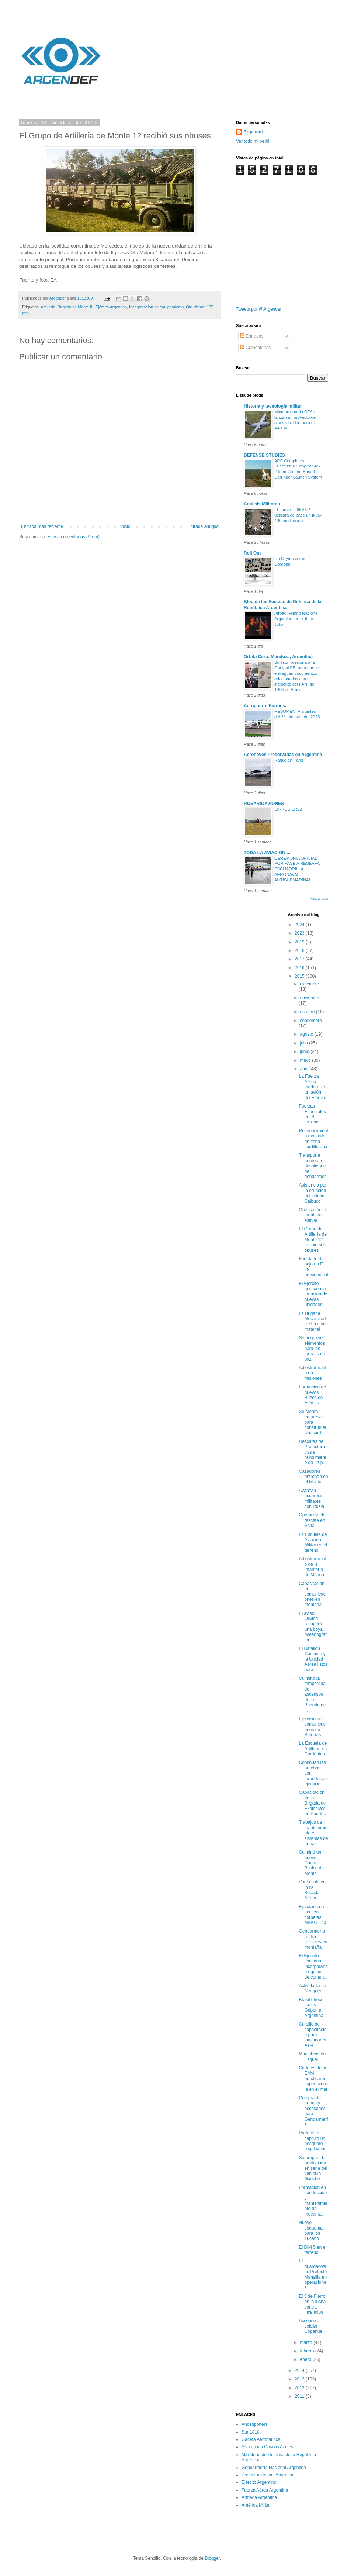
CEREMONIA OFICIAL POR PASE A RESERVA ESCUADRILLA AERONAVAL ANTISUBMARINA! (297, 869)
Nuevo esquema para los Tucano (310, 2230)
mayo (306, 1060)
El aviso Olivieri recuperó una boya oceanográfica (313, 1627)
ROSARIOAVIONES (264, 803)
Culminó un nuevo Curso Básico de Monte (311, 1863)
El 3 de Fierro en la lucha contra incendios (312, 2304)
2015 (300, 976)
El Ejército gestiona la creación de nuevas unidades (313, 1294)
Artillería (48, 307)
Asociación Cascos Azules (267, 2446)
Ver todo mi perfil (252, 141)
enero (306, 2359)
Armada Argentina (259, 2497)
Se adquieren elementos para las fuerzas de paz (312, 1348)
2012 (300, 2387)
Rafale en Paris (288, 760)
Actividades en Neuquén (313, 1988)
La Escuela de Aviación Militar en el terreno (313, 1542)
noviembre (310, 997)
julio (304, 1043)
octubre (308, 1011)
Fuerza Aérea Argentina (265, 2490)
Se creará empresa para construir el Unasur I (312, 1422)
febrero (307, 2351)
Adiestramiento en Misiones (312, 1373)
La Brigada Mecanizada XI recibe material (312, 1321)
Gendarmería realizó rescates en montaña (313, 1939)
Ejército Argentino (111, 307)
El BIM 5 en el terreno (312, 2250)
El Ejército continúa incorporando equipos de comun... (313, 1966)
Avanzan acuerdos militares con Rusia (311, 1498)
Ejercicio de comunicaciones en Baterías (312, 1726)
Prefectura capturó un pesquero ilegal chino (312, 2140)
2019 (300, 942)
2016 (300, 967)
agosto (307, 1034)
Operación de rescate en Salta (312, 1520)
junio (305, 1051)
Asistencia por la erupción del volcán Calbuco (312, 1193)
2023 (300, 933)
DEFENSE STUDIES (264, 455)
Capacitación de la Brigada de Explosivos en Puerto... (313, 1803)
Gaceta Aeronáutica (261, 2439)
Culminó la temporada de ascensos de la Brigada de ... (312, 1694)
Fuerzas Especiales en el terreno (312, 1114)
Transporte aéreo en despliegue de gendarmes (312, 1166)
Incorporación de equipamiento (156, 307)
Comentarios (255, 347)
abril (304, 1068)
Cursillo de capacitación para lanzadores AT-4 (312, 2034)
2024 (300, 924)
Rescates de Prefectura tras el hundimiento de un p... (312, 1452)
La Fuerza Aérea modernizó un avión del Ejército (312, 1087)
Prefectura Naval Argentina (268, 2474)
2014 (300, 2370)
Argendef (253, 131)
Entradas (251, 336)
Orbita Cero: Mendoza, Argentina (278, 656)
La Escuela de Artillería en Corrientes (313, 1749)
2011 (300, 2396)
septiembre (311, 1020)
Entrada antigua (203, 526)
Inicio (125, 526)
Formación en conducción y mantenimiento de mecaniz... (313, 2201)
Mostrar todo (318, 899)
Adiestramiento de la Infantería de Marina (312, 1566)
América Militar (256, 2505)
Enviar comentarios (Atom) (73, 536)
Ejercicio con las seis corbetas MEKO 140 (312, 1914)
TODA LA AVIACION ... (267, 852)
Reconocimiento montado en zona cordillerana (313, 1138)
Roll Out (252, 553)
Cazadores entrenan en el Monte (313, 1477)
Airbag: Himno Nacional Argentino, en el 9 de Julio (296, 618)
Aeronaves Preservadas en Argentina (283, 754)
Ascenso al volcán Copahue (310, 2326)
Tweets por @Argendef (258, 309)
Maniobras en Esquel (312, 2056)
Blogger (212, 2558)
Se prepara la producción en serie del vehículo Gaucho (313, 2168)
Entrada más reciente (42, 526)
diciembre (309, 984)
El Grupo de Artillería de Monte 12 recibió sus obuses (313, 1239)
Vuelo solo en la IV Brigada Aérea (312, 1889)
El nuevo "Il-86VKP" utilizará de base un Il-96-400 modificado (298, 515)
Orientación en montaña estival (313, 1215)
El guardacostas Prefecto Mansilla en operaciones (313, 2274)
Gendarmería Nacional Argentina (274, 2467)
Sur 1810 (251, 2432)
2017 (300, 958)
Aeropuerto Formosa (266, 705)
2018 (300, 950)
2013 (300, 2379)
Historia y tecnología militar (273, 406)
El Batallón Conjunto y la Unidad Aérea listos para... (313, 1659)
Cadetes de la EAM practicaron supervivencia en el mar (313, 2078)
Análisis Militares (262, 504)
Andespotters (255, 2424)
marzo (306, 2342)
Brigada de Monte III (75, 307)
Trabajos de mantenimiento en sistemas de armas (313, 1833)
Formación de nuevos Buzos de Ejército (312, 1394)
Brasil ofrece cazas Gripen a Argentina (311, 2007)
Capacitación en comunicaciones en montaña (312, 1594)
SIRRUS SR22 (288, 809)
